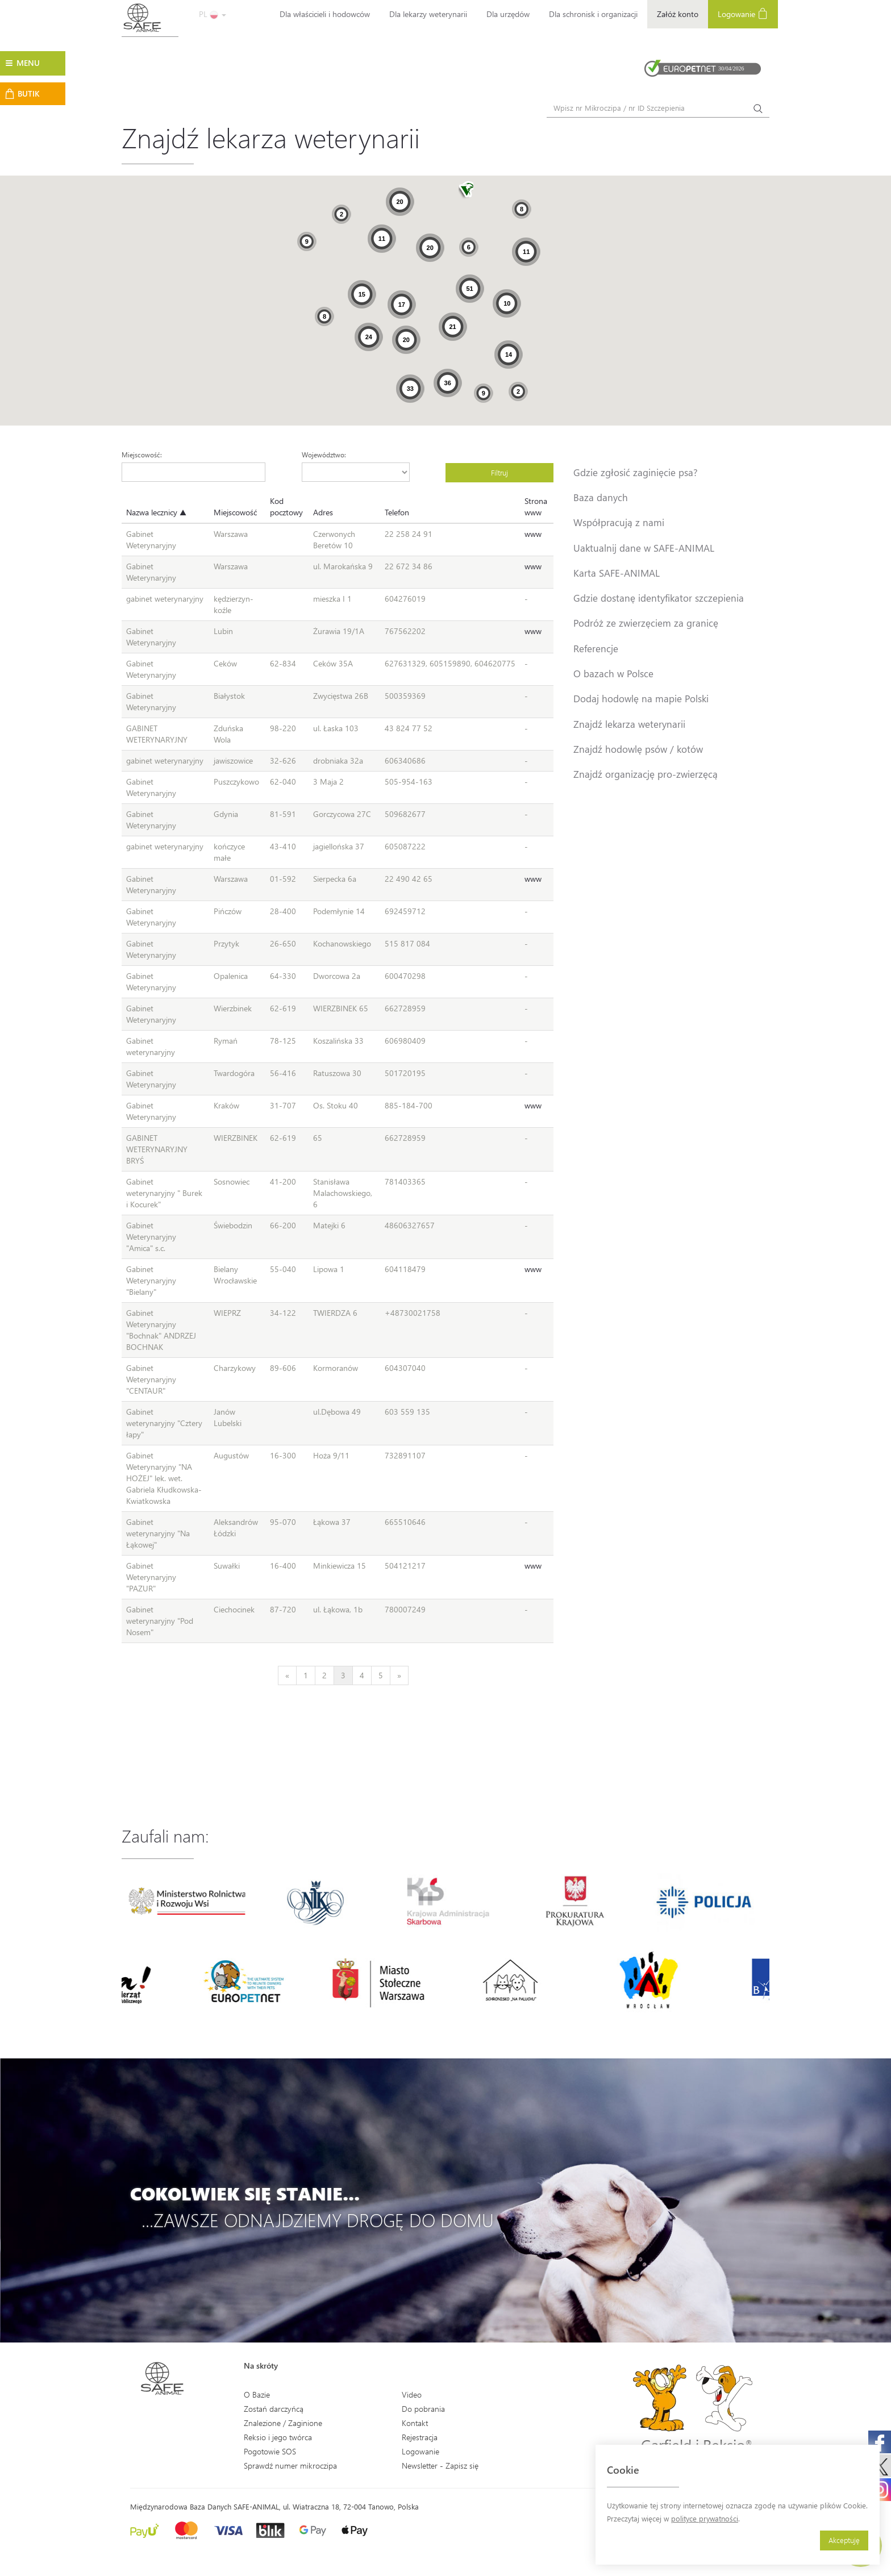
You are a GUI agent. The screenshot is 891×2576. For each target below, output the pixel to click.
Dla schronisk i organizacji (593, 14)
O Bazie (257, 2394)
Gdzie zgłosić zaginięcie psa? (635, 472)
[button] (466, 191)
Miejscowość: (142, 454)
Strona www (535, 506)
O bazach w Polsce (613, 673)
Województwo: (324, 454)
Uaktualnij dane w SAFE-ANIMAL (643, 547)
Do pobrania (423, 2408)
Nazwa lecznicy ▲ (156, 512)
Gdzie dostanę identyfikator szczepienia (658, 597)
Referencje (595, 648)
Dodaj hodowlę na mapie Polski (641, 698)
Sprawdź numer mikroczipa (290, 2465)
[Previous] (287, 1675)
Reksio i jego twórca (278, 2437)
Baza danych (600, 497)
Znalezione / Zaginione (283, 2422)
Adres (323, 512)
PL (212, 14)
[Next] (399, 1675)
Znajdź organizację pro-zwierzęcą (645, 774)
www (533, 533)
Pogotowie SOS (270, 2451)
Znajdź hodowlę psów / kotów (638, 749)
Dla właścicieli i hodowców (325, 14)
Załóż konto (677, 14)
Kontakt (415, 2422)
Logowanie (743, 13)
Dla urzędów (508, 14)
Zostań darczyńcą (273, 2408)
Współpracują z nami (618, 522)
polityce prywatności (704, 2518)
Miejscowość (235, 512)
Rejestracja (420, 2437)
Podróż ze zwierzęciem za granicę (645, 622)
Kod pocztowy (286, 506)
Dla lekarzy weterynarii (428, 14)
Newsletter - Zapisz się (440, 2465)
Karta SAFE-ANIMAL (616, 572)
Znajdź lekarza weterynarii (629, 724)
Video (412, 2394)
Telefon (397, 512)
